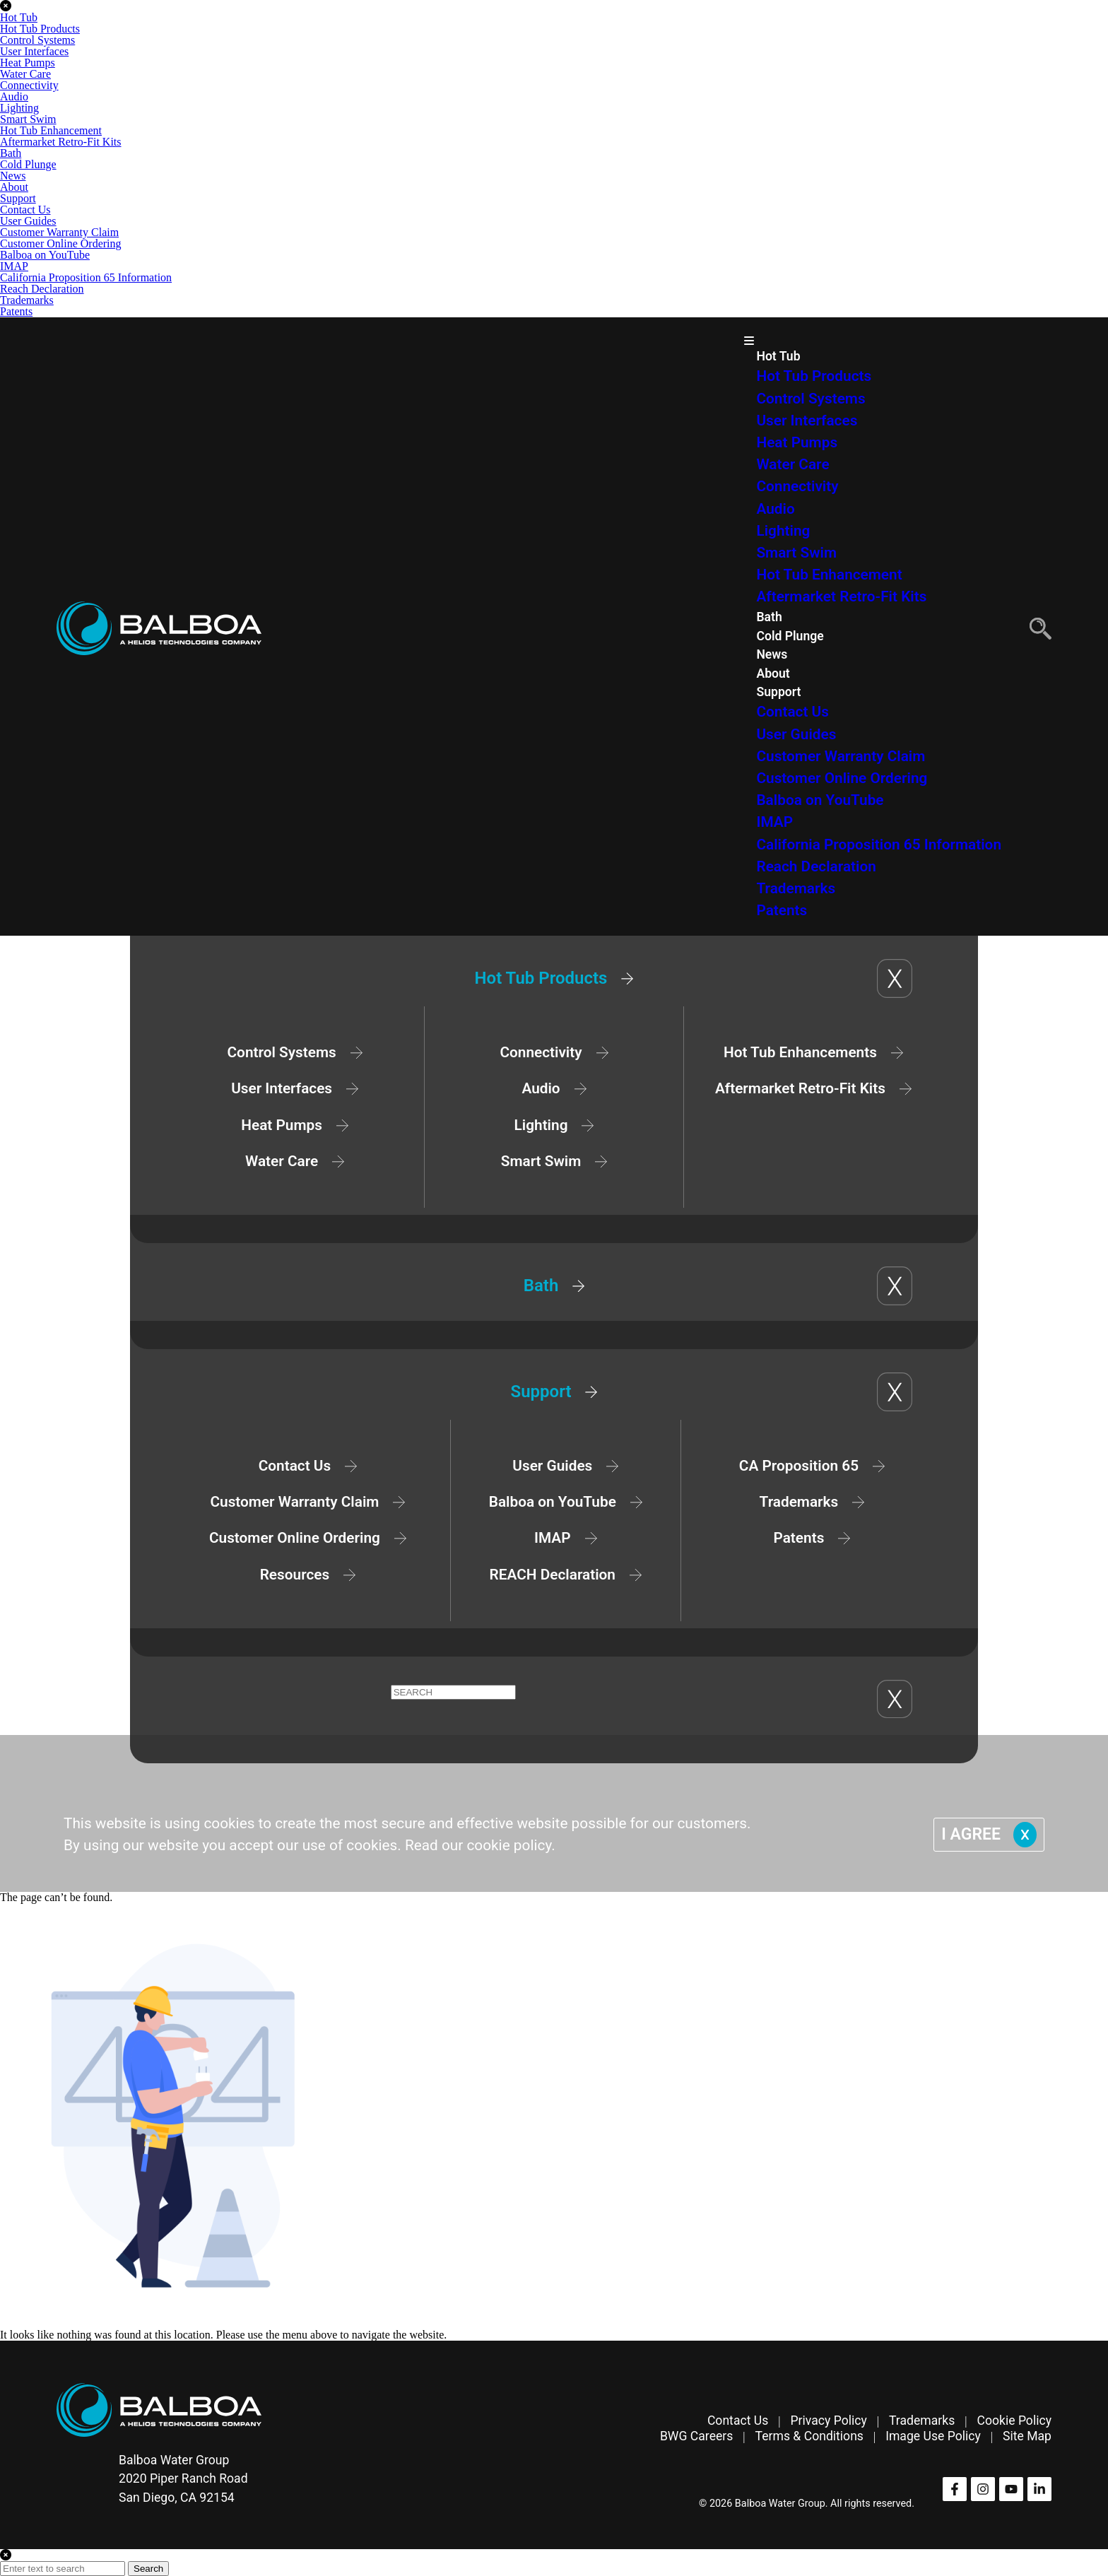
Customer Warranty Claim (59, 232)
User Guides (28, 221)
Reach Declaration (42, 289)
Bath (10, 153)
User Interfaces (34, 51)
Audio (14, 96)
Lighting (19, 108)
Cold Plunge (28, 164)
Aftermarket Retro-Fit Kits (61, 142)
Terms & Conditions (809, 2436)
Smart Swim (28, 119)
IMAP (14, 266)
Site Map (1027, 2436)
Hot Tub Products (40, 29)
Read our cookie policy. (480, 1845)
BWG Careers (696, 2436)
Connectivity (29, 85)
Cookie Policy (1014, 2420)
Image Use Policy (933, 2436)
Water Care (25, 74)
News (12, 176)
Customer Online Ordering (61, 243)
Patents (16, 311)
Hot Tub (18, 17)
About (14, 187)
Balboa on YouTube (45, 255)
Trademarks (27, 300)
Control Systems (37, 40)
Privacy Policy (828, 2420)
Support (18, 198)
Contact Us (25, 210)
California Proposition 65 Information (86, 277)
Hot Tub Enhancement (51, 130)
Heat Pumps (27, 63)
